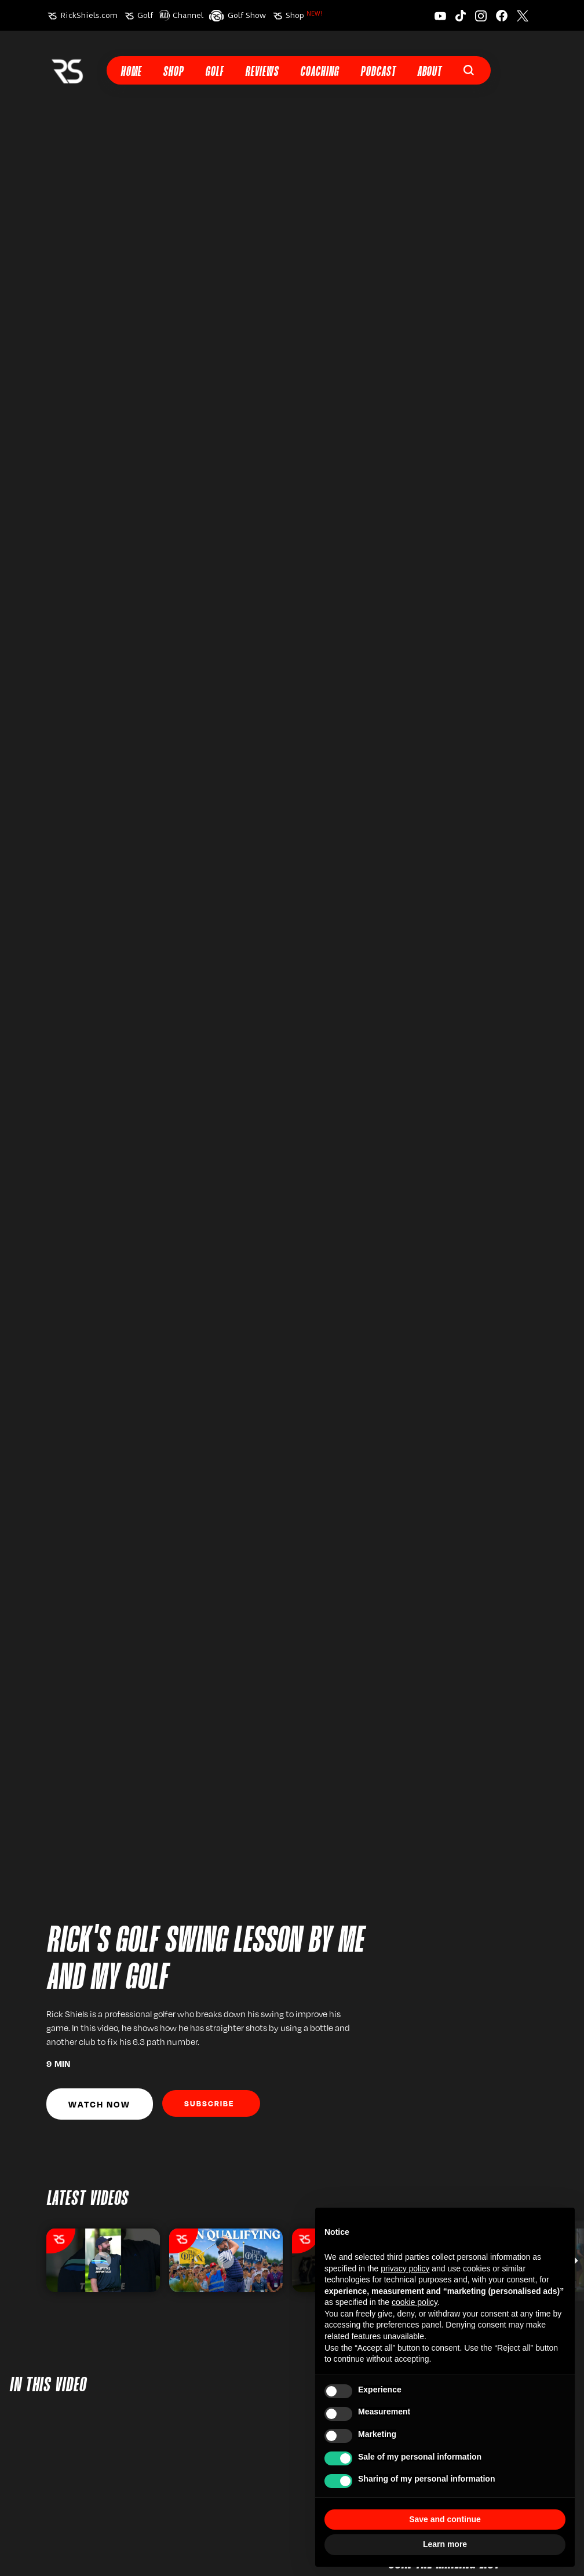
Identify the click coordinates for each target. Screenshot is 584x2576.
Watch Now (99, 2104)
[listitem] (103, 2260)
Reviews (262, 72)
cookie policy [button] (414, 2302)
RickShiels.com (89, 15)
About (429, 72)
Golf (145, 15)
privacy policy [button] (405, 2268)
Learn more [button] (445, 2544)
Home (131, 72)
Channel (188, 15)
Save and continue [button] (445, 2519)
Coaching (319, 72)
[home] (67, 70)
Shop (304, 15)
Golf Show (247, 15)
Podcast (378, 72)
